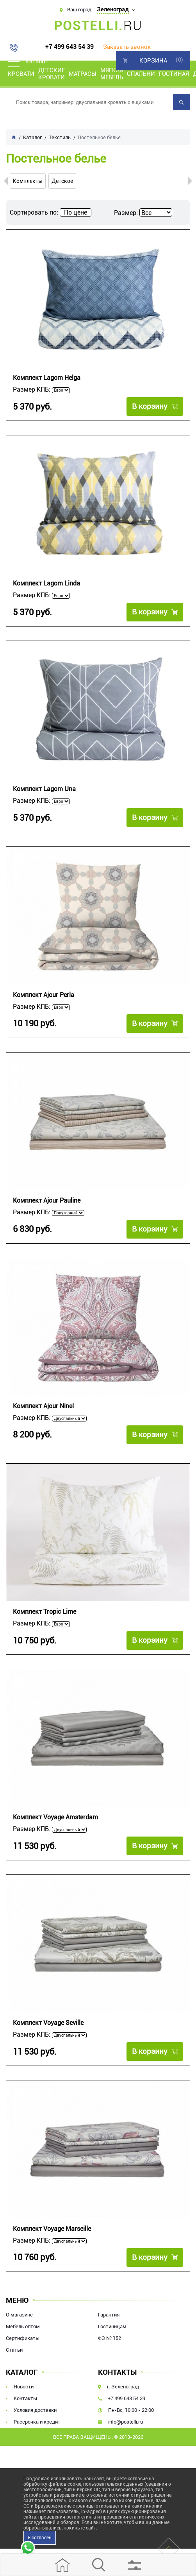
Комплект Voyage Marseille (52, 2228)
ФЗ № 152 (109, 2338)
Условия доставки (35, 2410)
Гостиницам (112, 2326)
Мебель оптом (23, 2326)
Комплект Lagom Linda (46, 583)
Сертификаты (22, 2338)
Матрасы (82, 73)
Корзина (153, 60)
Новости (24, 2387)
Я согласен (40, 2537)
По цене (75, 212)
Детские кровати (51, 74)
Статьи (14, 2350)
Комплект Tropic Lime (44, 1611)
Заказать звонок (127, 46)
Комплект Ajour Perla (43, 995)
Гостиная (174, 73)
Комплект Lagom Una (44, 789)
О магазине (19, 2315)
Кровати (21, 73)
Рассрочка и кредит (37, 2422)
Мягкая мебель (111, 74)
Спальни (141, 73)
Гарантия (108, 2315)
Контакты (25, 2398)
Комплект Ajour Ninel (43, 1406)
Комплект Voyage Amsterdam (55, 1817)
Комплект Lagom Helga (46, 377)
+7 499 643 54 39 (69, 46)
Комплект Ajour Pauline (46, 1200)
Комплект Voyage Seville (48, 2022)
